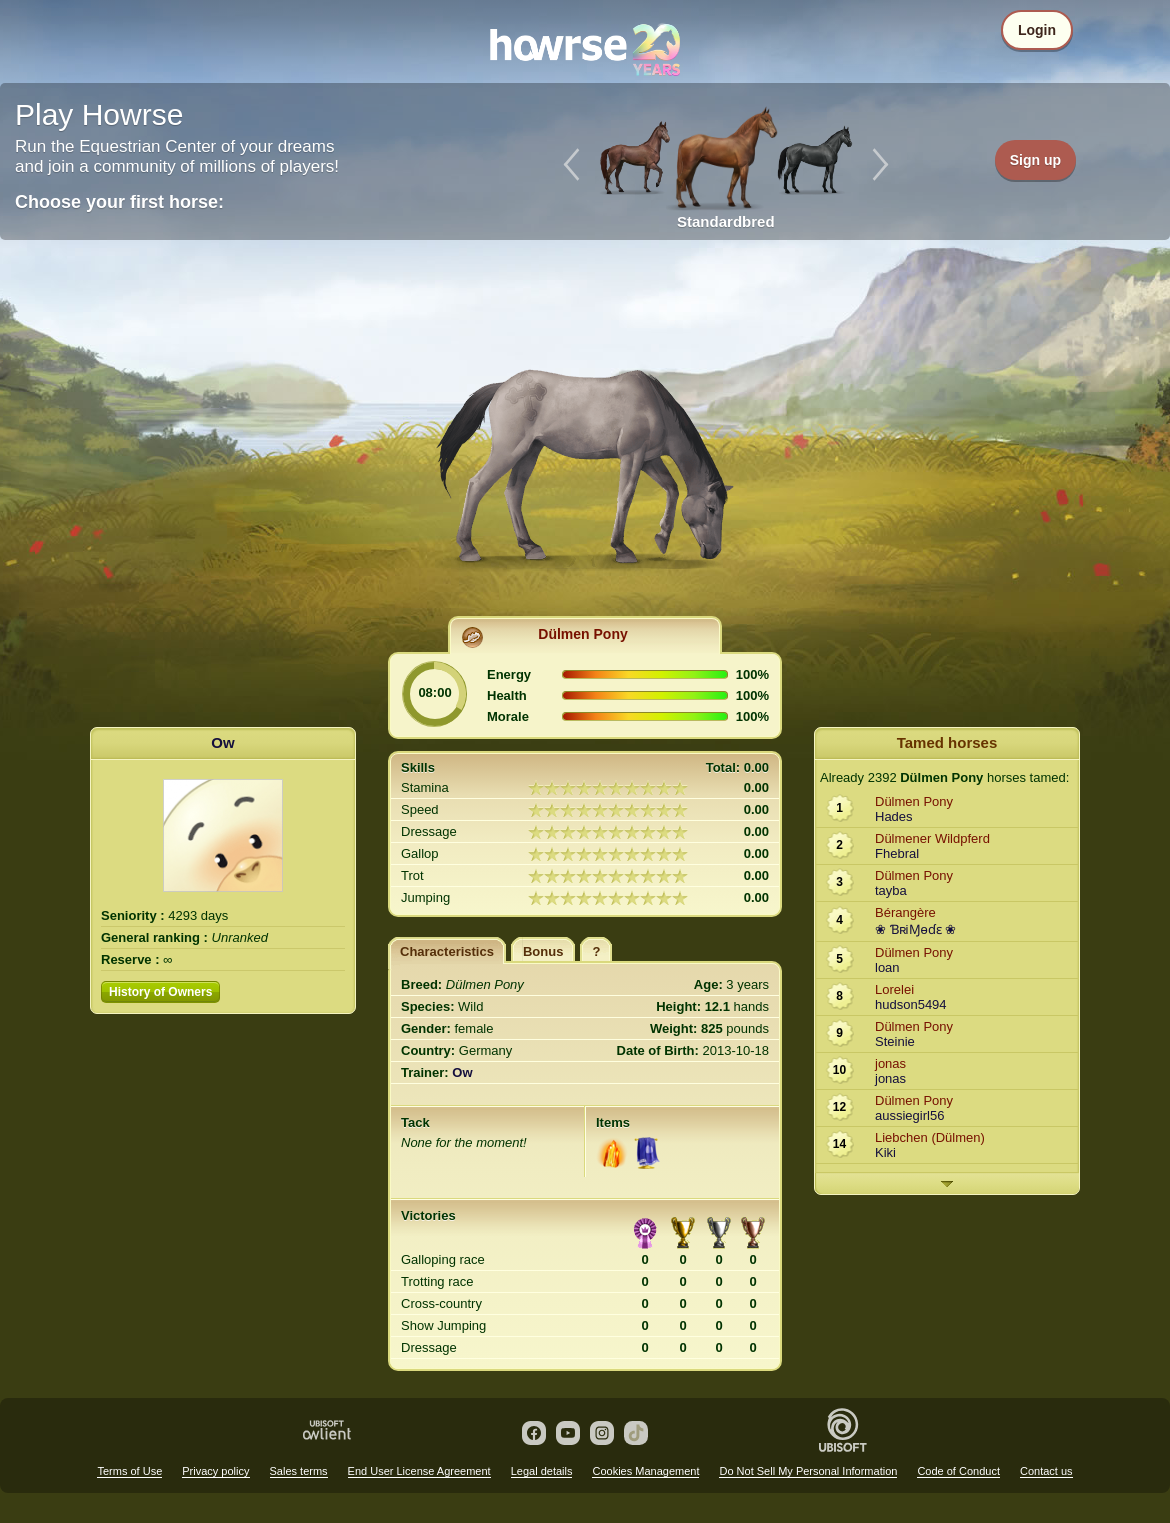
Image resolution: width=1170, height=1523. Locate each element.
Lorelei (894, 989)
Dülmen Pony (582, 634)
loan (887, 967)
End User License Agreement (419, 1471)
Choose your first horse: (119, 202)
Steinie (895, 1041)
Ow (222, 742)
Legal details (542, 1471)
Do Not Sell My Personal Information (808, 1471)
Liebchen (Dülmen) (930, 1137)
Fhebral (897, 853)
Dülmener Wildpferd (932, 838)
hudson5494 (911, 1004)
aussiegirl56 (909, 1115)
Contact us (1046, 1471)
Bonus (543, 951)
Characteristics (447, 951)
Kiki (885, 1152)
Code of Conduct (958, 1471)
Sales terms (299, 1471)
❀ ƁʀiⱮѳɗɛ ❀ (915, 929)
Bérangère (905, 912)
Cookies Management (645, 1471)
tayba (891, 890)
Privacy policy (215, 1471)
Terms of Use (129, 1471)
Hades (894, 816)
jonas (890, 1063)
